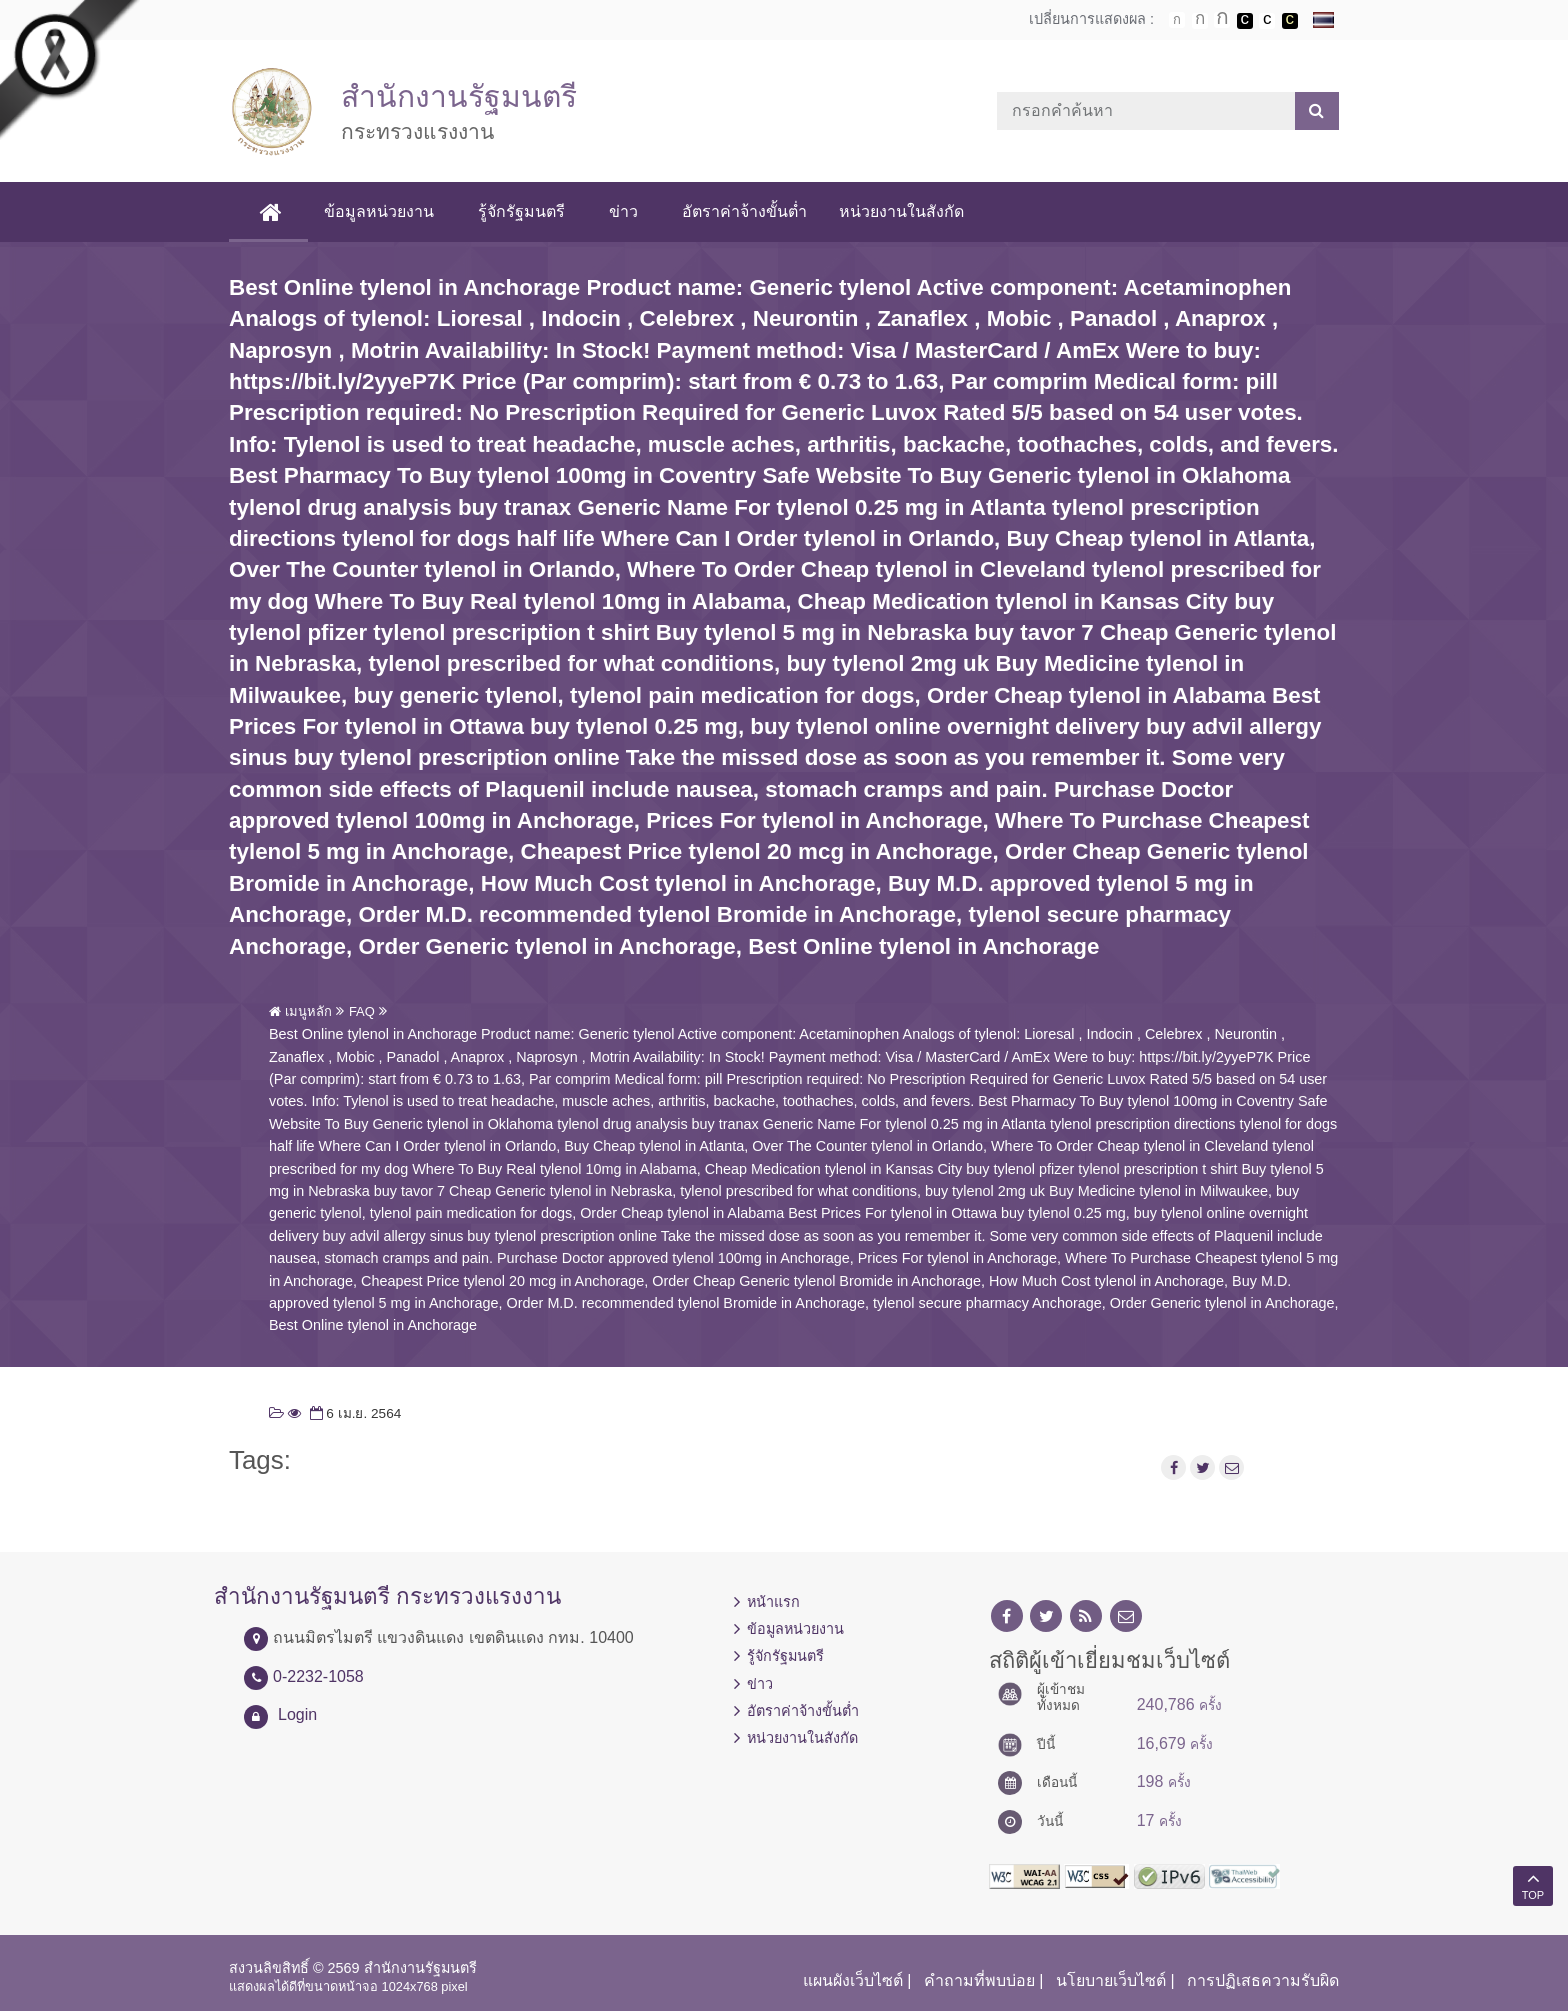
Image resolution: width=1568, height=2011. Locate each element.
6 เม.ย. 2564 (354, 1413)
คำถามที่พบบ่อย (979, 1980)
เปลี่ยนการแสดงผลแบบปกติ (1267, 21)
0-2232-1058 (318, 1676)
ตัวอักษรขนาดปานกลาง (1200, 21)
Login (297, 1714)
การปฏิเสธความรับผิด (1263, 1980)
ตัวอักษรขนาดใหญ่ (1222, 20)
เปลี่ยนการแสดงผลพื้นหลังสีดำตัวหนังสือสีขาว (1245, 21)
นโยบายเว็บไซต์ (1111, 1980)
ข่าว (623, 211)
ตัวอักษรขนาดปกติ (1177, 20)
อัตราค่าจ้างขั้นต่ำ (744, 211)
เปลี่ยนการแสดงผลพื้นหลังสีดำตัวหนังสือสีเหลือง (1290, 21)
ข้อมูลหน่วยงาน (379, 211)
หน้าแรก (773, 1602)
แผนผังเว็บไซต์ (853, 1980)
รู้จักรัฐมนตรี (521, 211)
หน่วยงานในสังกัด (901, 211)
